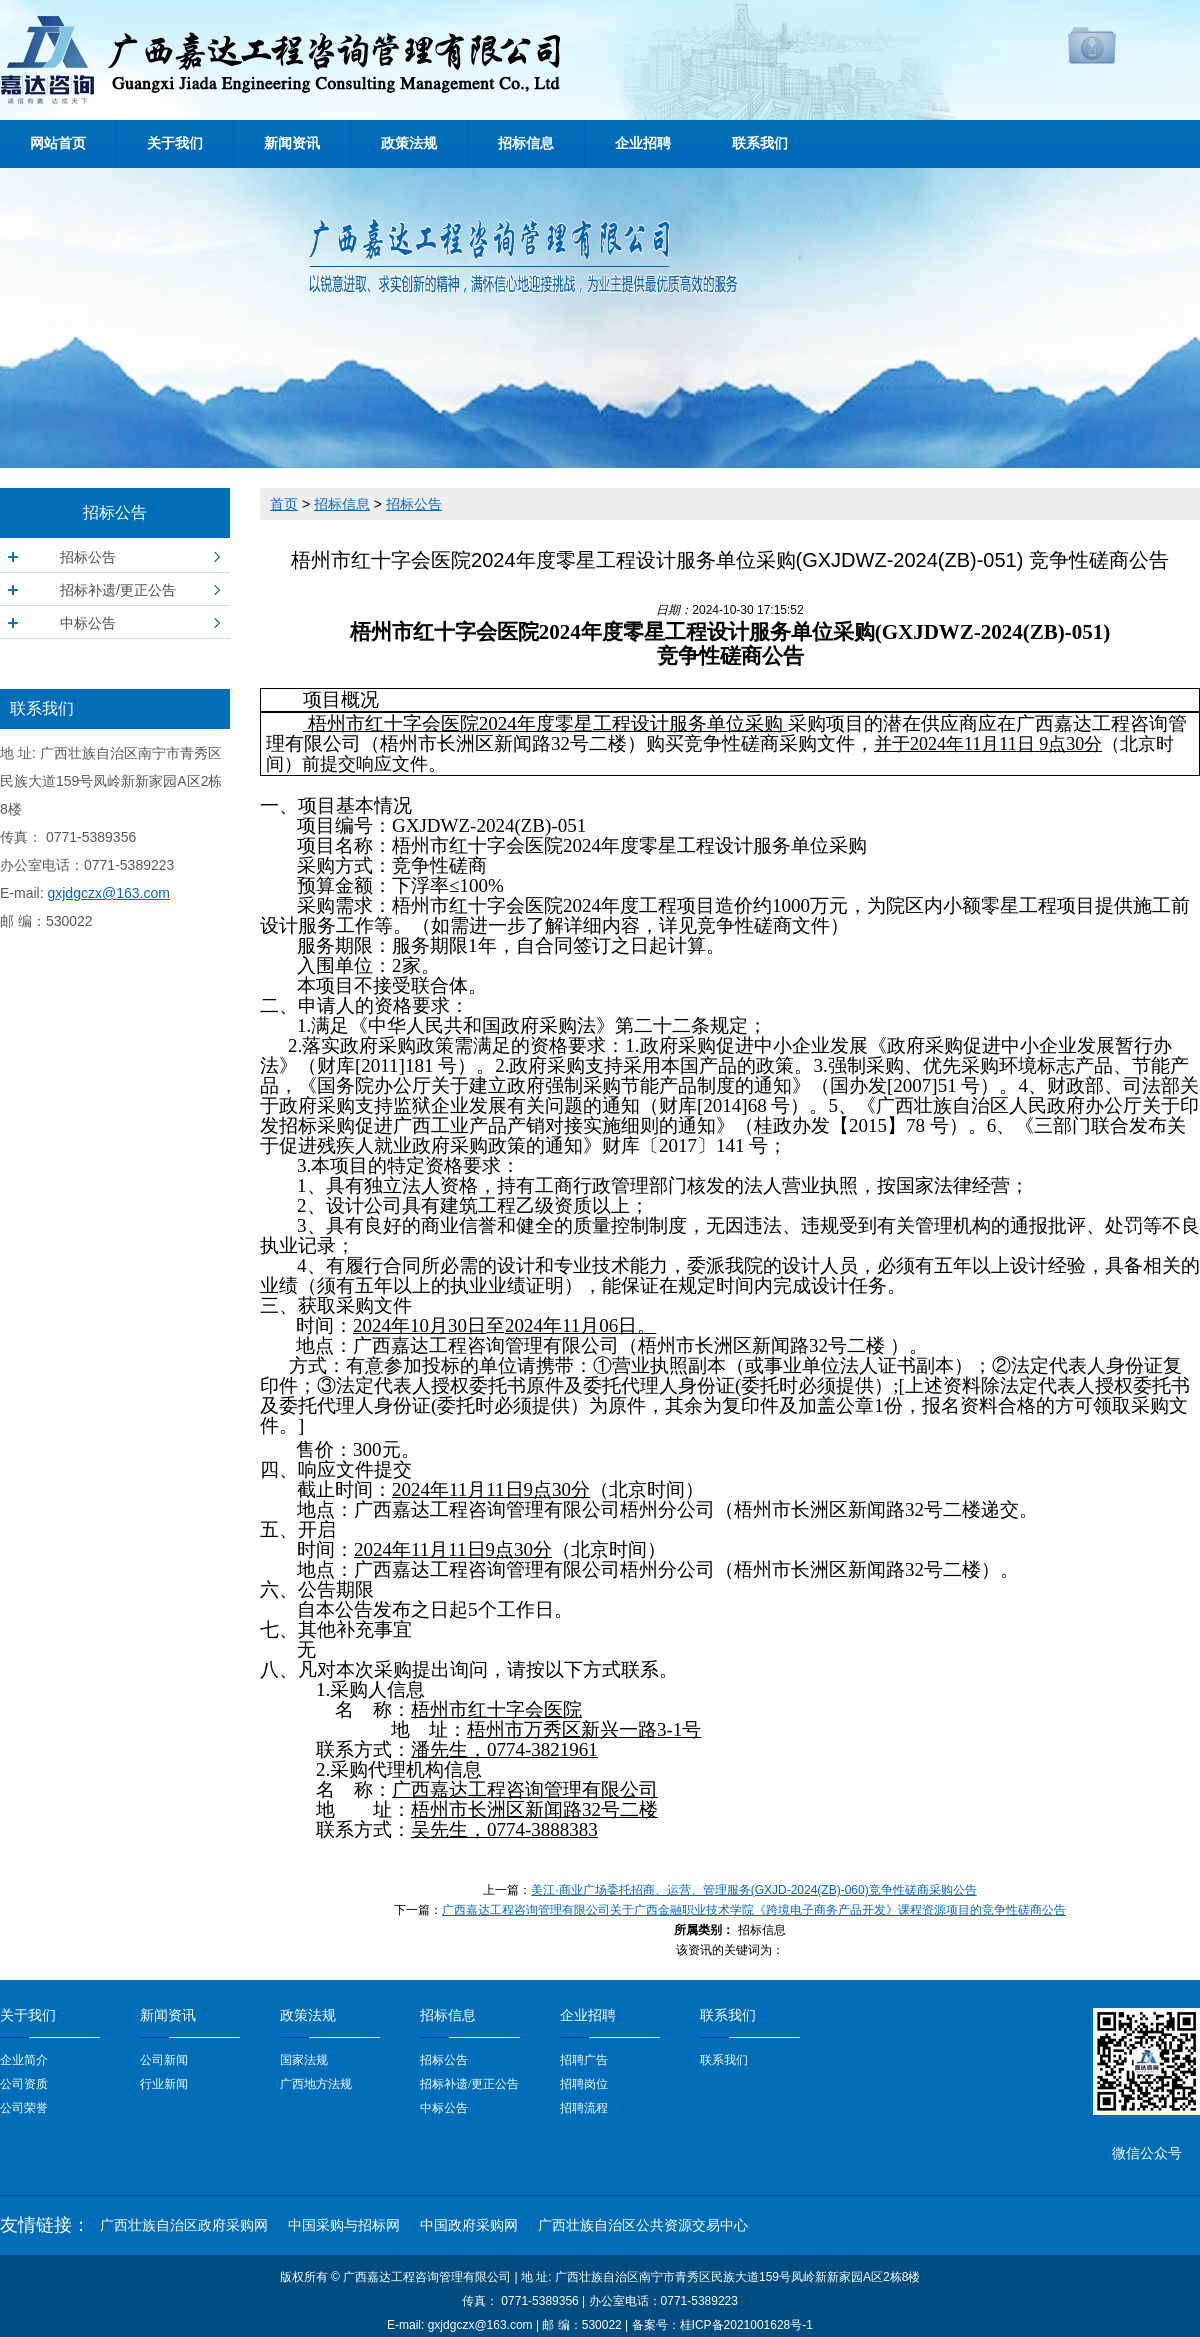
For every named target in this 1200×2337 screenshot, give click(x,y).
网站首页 (58, 143)
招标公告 (88, 557)
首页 (284, 504)
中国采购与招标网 (344, 2225)
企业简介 (24, 2060)
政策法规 (409, 143)
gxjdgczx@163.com (108, 893)
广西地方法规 (316, 2084)
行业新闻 (164, 2084)
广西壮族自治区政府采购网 (184, 2225)
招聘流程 (584, 2108)
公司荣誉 (24, 2108)
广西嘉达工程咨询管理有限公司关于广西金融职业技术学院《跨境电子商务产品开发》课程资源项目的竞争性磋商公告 (754, 1910)
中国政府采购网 (469, 2225)
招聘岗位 (584, 2084)
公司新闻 (164, 2060)
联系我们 (760, 143)
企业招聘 (643, 143)
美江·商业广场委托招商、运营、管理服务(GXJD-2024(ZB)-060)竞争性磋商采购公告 (753, 1890)
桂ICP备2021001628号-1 (746, 2325)
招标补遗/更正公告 (118, 590)
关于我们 (175, 143)
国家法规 (304, 2060)
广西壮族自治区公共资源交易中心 (643, 2225)
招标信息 (526, 143)
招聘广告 (584, 2060)
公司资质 (24, 2084)
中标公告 (88, 623)
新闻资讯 (292, 143)
